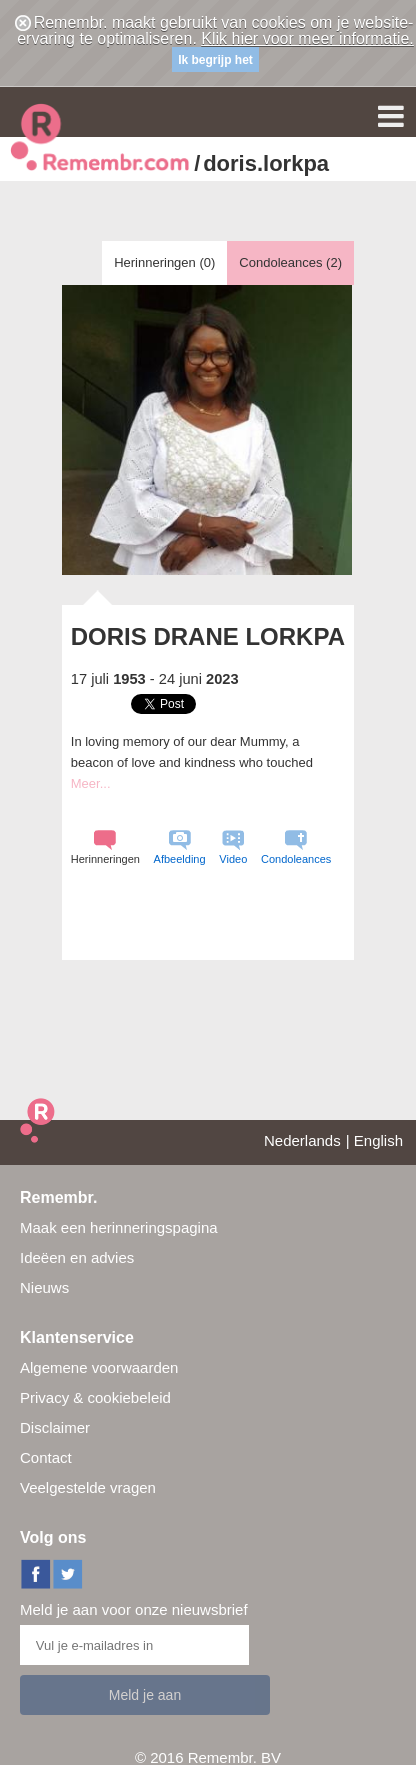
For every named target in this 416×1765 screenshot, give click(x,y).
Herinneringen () (164, 262)
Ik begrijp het (215, 60)
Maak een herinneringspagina (119, 1227)
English (378, 1140)
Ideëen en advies (77, 1257)
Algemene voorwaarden (99, 1367)
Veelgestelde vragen (88, 1487)
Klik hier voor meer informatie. (307, 38)
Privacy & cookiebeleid (95, 1397)
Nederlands (302, 1140)
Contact (46, 1457)
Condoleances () (290, 262)
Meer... (91, 783)
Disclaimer (55, 1427)
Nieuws (44, 1287)
